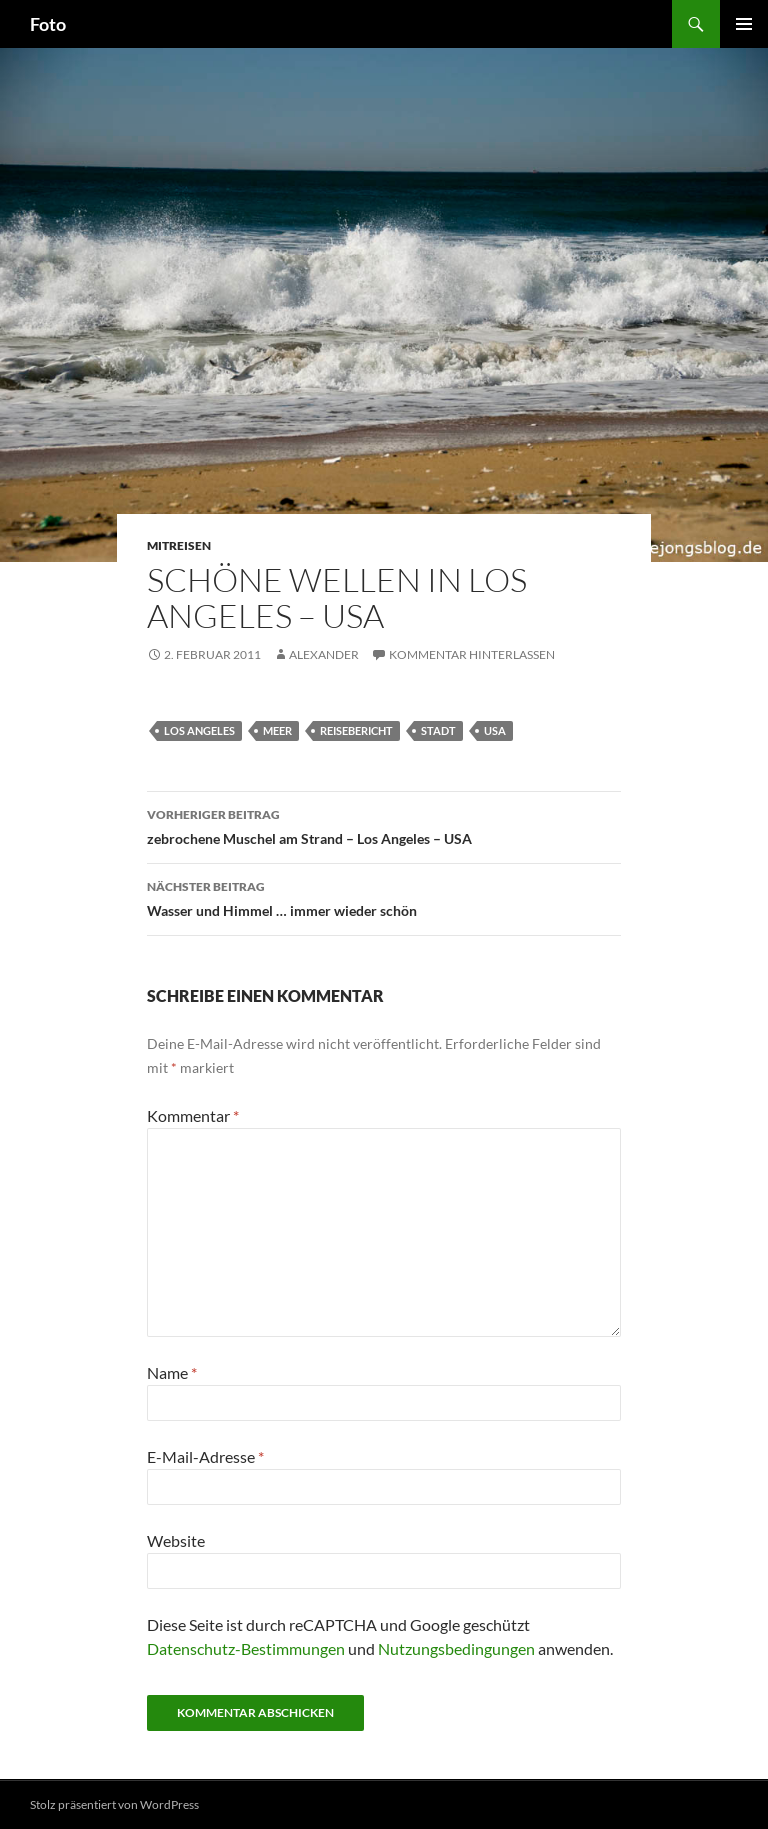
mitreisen (179, 545)
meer (277, 730)
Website (176, 1540)
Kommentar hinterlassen (472, 654)
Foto (48, 24)
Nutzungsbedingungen (456, 1648)
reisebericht (356, 730)
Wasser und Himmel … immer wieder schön (384, 897)
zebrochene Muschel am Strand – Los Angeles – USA (384, 825)
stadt (438, 730)
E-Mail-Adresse (205, 1456)
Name (172, 1372)
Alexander (324, 654)
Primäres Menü (744, 24)
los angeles (199, 730)
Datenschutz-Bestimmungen (246, 1648)
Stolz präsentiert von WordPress (114, 1804)
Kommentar (193, 1115)
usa (495, 730)
